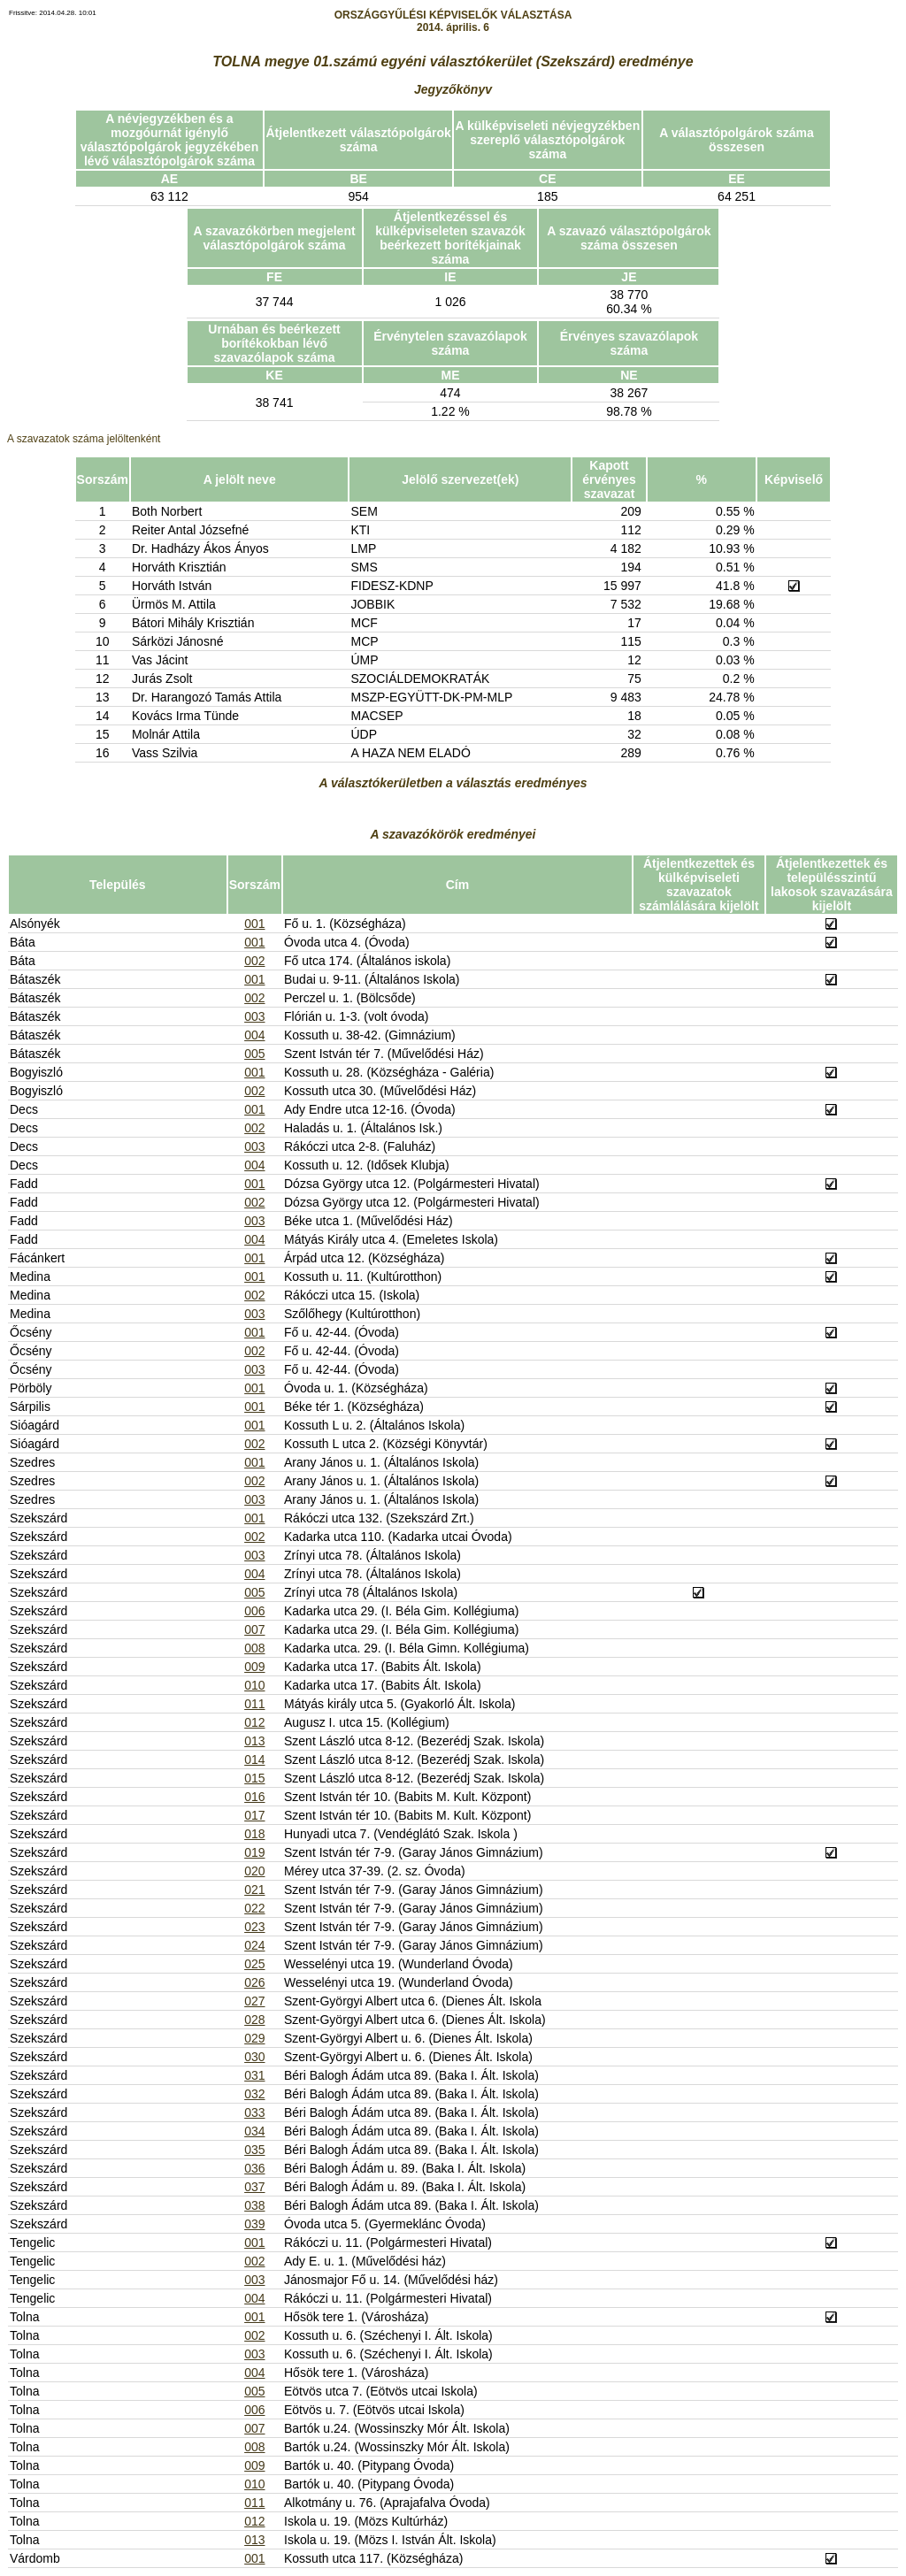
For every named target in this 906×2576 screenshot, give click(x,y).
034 (254, 2131)
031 (254, 2075)
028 (254, 2019)
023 (254, 1927)
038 (254, 2205)
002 (254, 961)
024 (254, 1945)
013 (254, 1741)
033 (254, 2112)
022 (254, 1908)
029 (254, 2038)
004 (254, 1035)
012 (254, 1722)
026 (254, 1982)
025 (254, 1964)
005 (254, 1053)
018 (254, 1834)
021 (254, 1889)
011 (254, 1704)
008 (254, 1648)
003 (254, 1016)
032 (254, 2094)
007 (254, 1629)
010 (254, 1685)
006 (254, 1611)
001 (254, 923)
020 (254, 1871)
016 (254, 1797)
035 (254, 2150)
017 (254, 1815)
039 (254, 2224)
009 (254, 1667)
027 (254, 2001)
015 (254, 1778)
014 (254, 1759)
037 (254, 2187)
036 (254, 2168)
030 (254, 2057)
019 (254, 1852)
